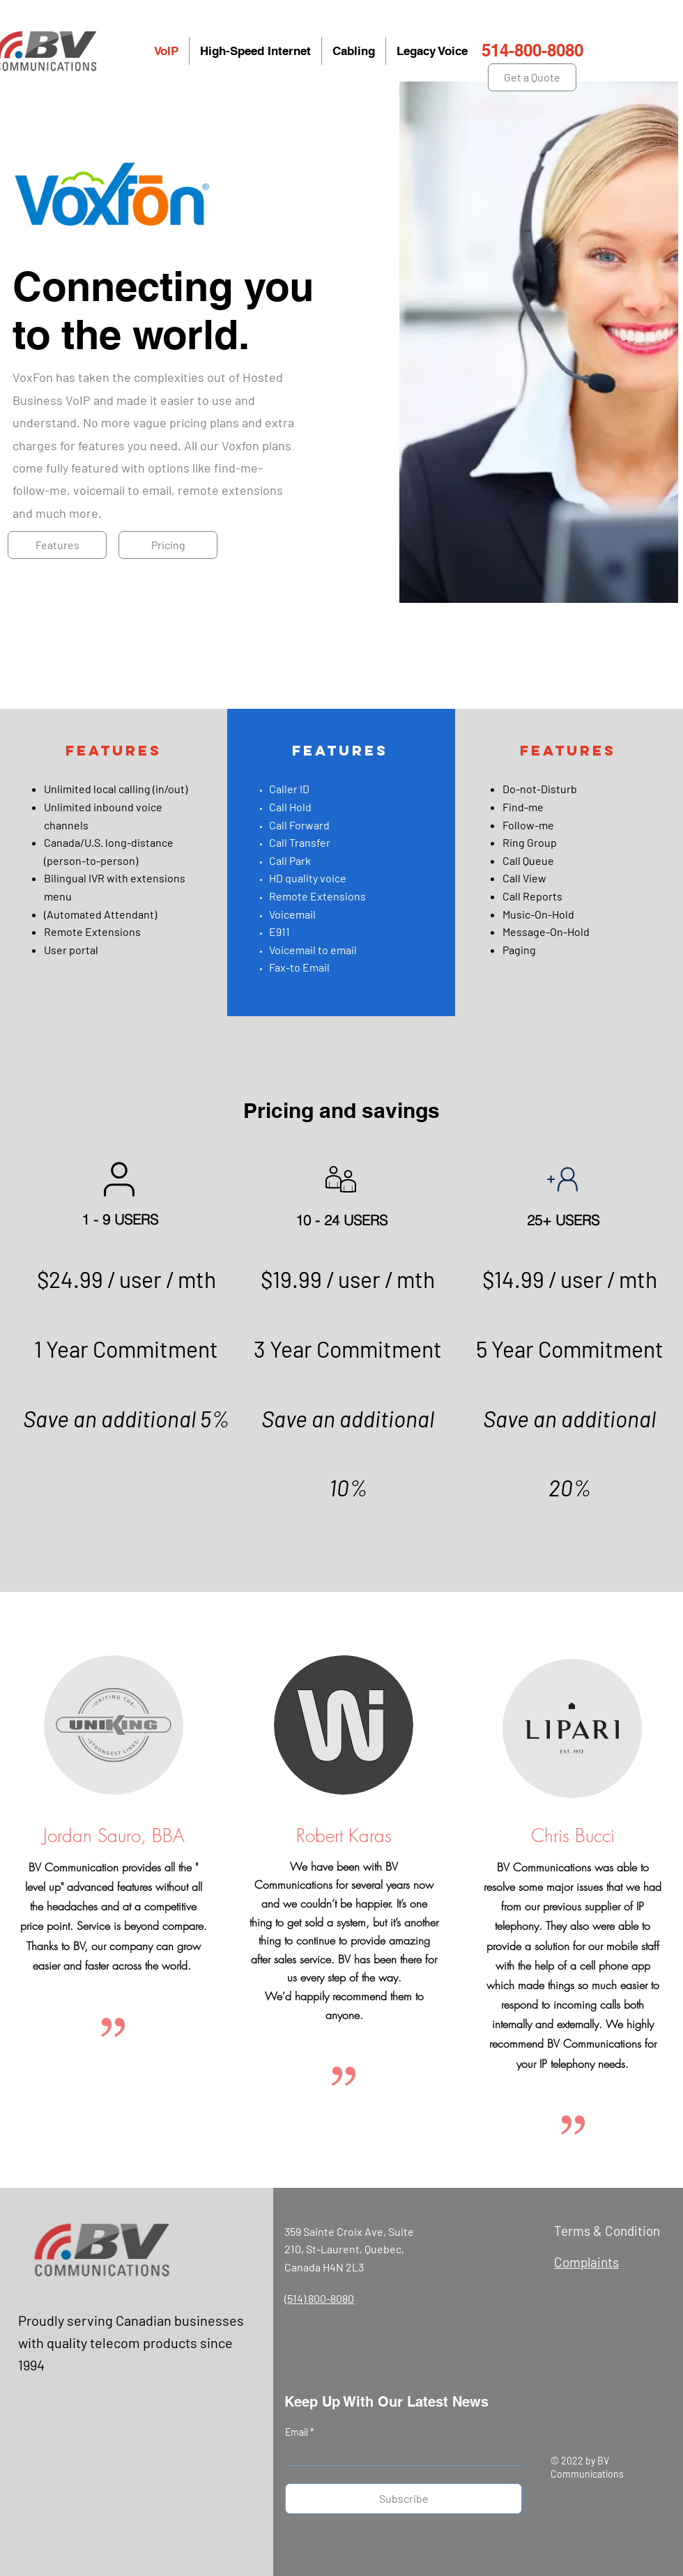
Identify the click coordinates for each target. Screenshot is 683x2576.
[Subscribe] (403, 2498)
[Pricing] (167, 545)
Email (297, 2432)
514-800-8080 (532, 50)
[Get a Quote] (532, 77)
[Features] (57, 545)
